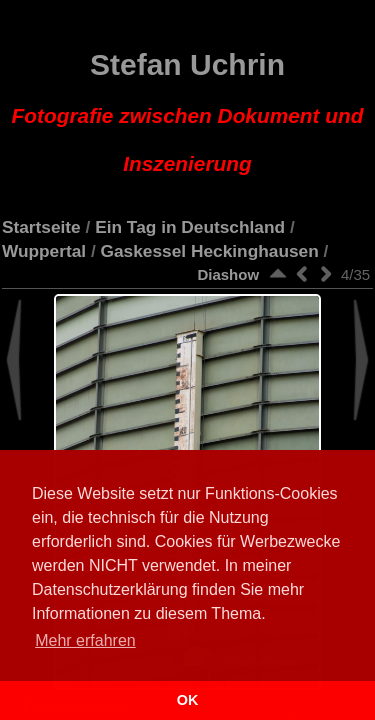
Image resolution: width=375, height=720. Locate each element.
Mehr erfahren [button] (85, 640)
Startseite (41, 227)
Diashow (228, 274)
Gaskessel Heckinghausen (210, 251)
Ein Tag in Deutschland (190, 227)
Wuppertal (44, 251)
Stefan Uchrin (188, 112)
